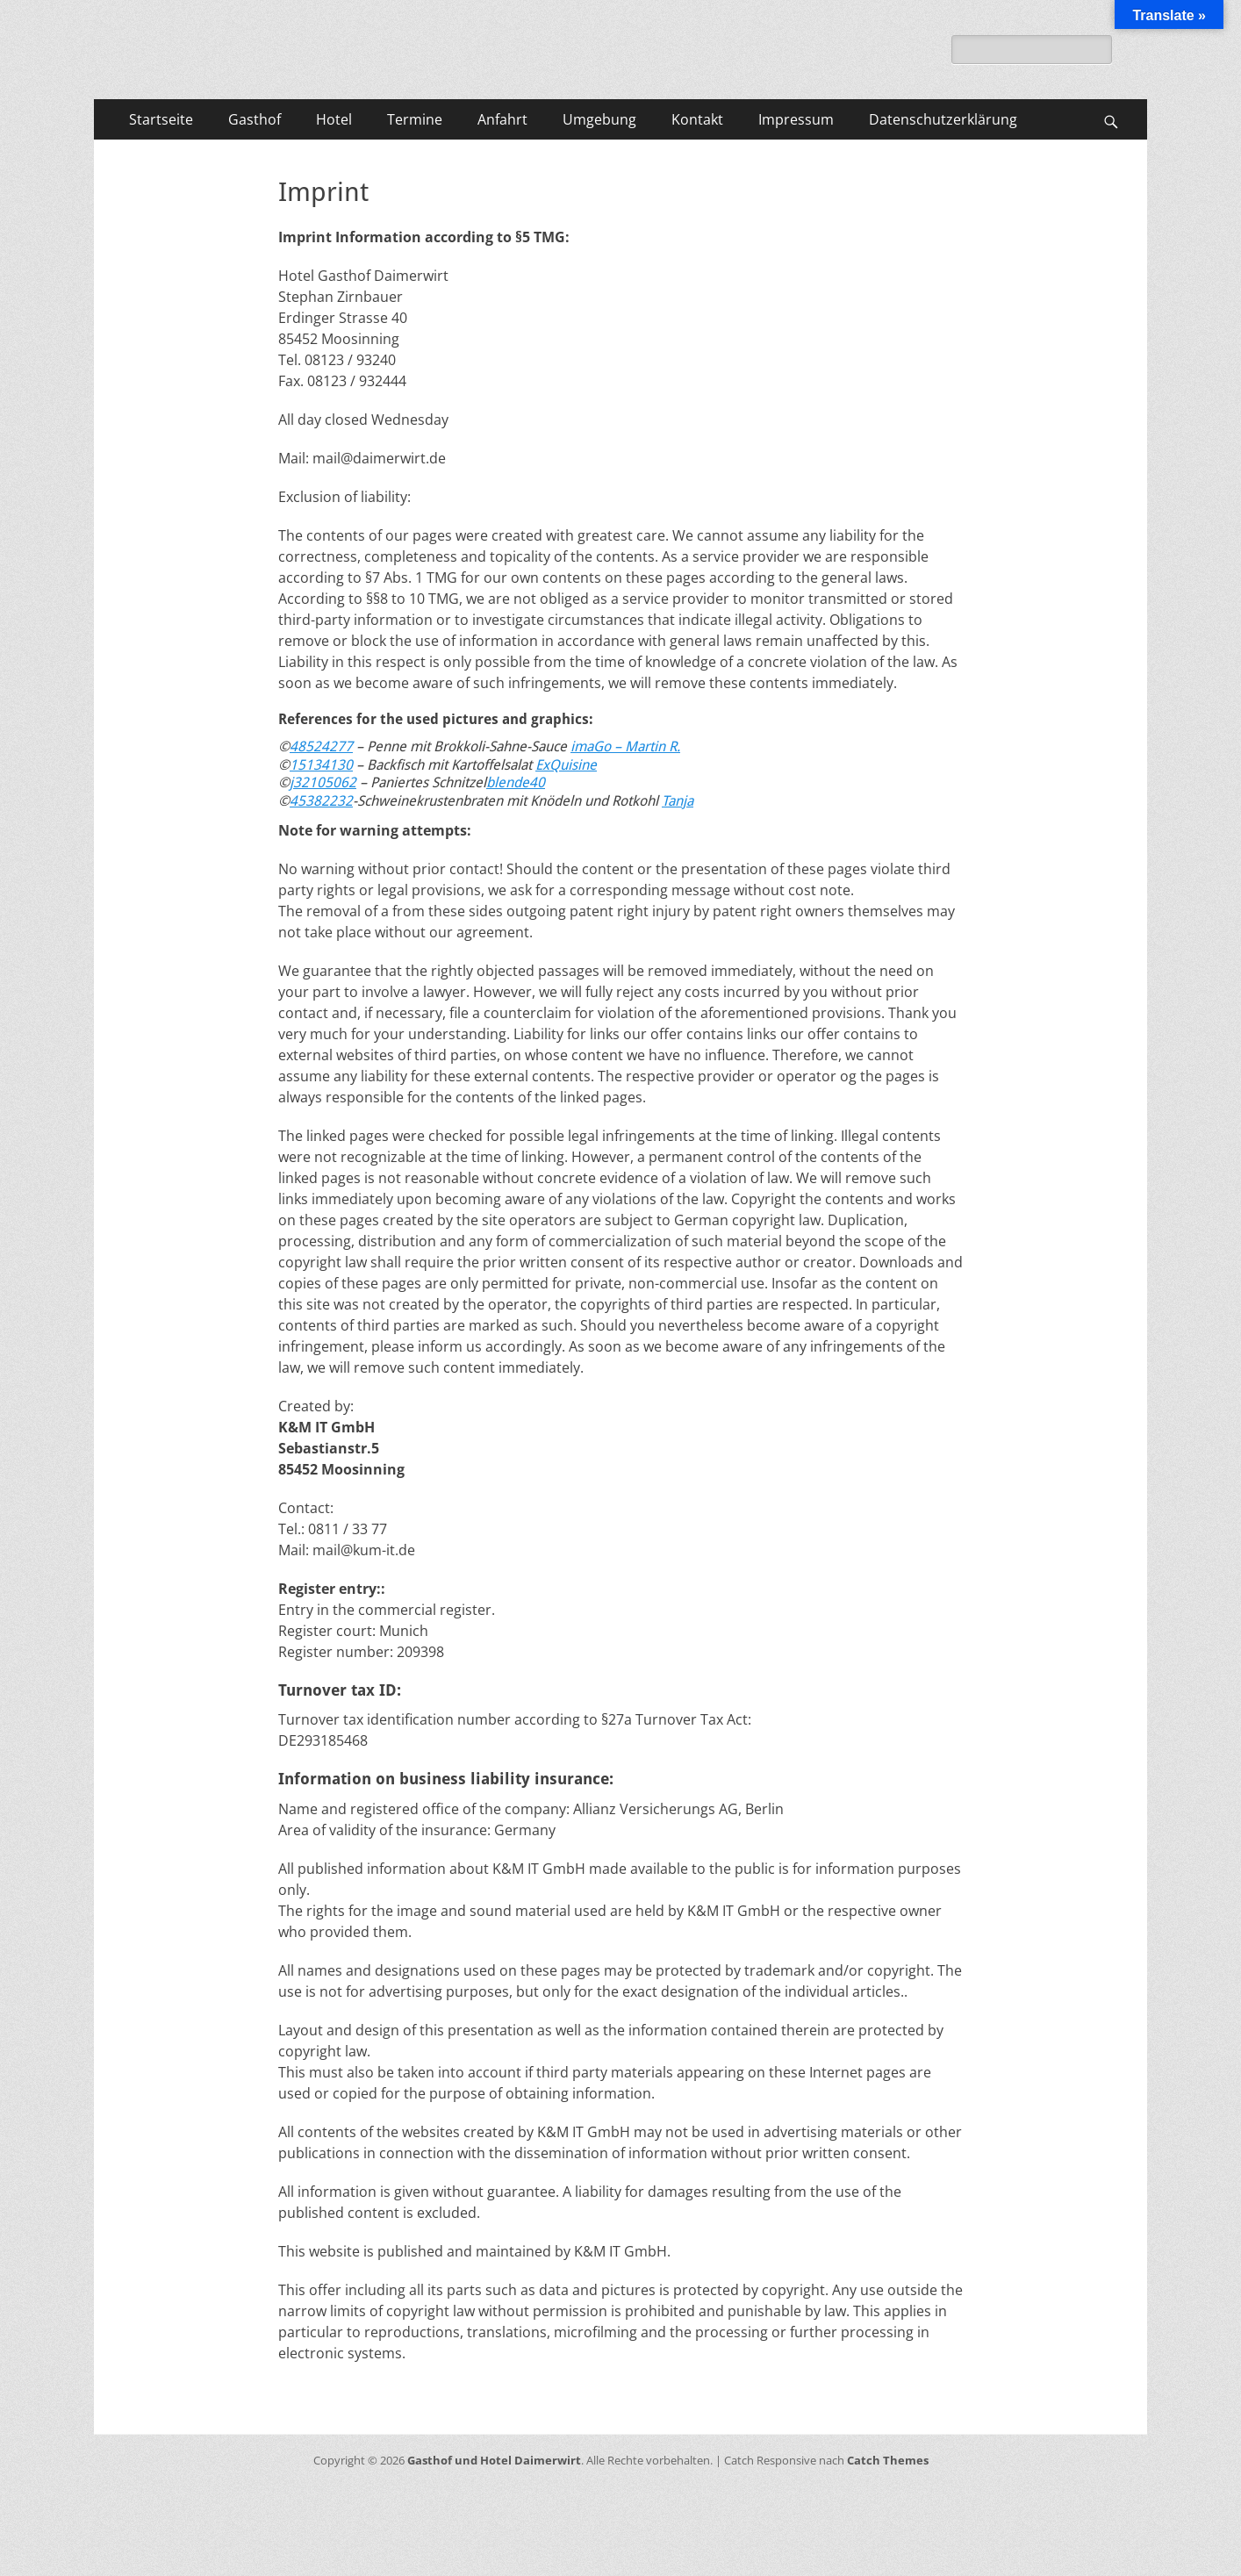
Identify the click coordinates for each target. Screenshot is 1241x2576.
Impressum (796, 119)
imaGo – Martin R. (625, 746)
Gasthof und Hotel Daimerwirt (494, 2460)
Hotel (334, 119)
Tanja (677, 801)
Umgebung (599, 119)
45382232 (321, 801)
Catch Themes (888, 2460)
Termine (414, 119)
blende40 (515, 782)
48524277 (321, 746)
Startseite (161, 119)
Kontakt (697, 119)
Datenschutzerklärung (943, 119)
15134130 (321, 765)
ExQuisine (566, 765)
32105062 (324, 782)
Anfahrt (502, 119)
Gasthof (254, 119)
